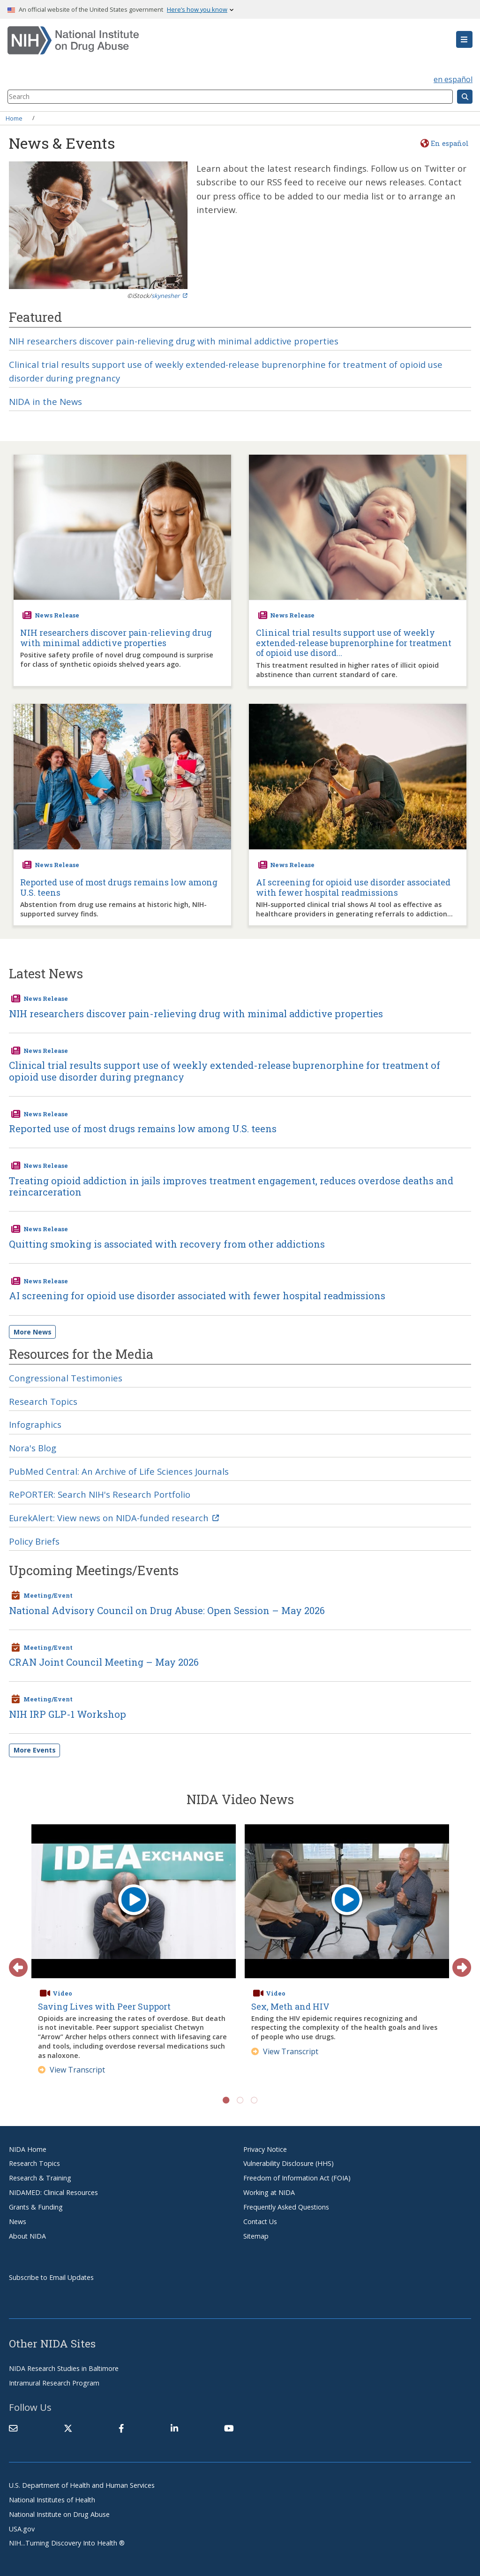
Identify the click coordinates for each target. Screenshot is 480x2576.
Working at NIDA (269, 2192)
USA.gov (22, 2528)
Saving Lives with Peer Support (104, 2006)
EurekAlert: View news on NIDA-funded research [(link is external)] (114, 1518)
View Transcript (71, 2070)
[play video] (133, 1901)
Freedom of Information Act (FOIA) (297, 2177)
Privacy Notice (265, 2149)
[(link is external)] (68, 2428)
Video (62, 1993)
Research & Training (40, 2177)
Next (457, 1962)
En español (450, 143)
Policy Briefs (34, 1541)
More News (33, 1331)
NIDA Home (27, 2149)
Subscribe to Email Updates (51, 2277)
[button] (464, 39)
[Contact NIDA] (13, 2428)
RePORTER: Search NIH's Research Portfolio (99, 1494)
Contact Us (260, 2221)
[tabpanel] (133, 1954)
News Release (57, 615)
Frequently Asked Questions (286, 2207)
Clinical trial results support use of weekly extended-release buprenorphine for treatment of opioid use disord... (353, 643)
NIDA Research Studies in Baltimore (64, 2368)
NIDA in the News (45, 401)
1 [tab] (226, 2100)
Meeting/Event (48, 1595)
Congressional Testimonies (65, 1378)
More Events (35, 1749)
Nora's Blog (32, 1448)
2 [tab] (240, 2100)
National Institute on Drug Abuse (59, 2514)
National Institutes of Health (52, 2499)
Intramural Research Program (54, 2382)
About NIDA (27, 2236)
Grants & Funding (36, 2207)
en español (453, 79)
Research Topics (43, 1401)
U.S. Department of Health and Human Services (82, 2485)
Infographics (35, 1424)
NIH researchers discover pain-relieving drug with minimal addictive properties (173, 341)
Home (14, 118)
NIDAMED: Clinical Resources (53, 2192)
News (17, 2221)
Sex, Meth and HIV (290, 2006)
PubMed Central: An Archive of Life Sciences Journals (119, 1471)
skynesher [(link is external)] (169, 295)
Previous (13, 1962)
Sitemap (256, 2236)
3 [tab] (254, 2100)
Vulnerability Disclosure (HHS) (288, 2163)
